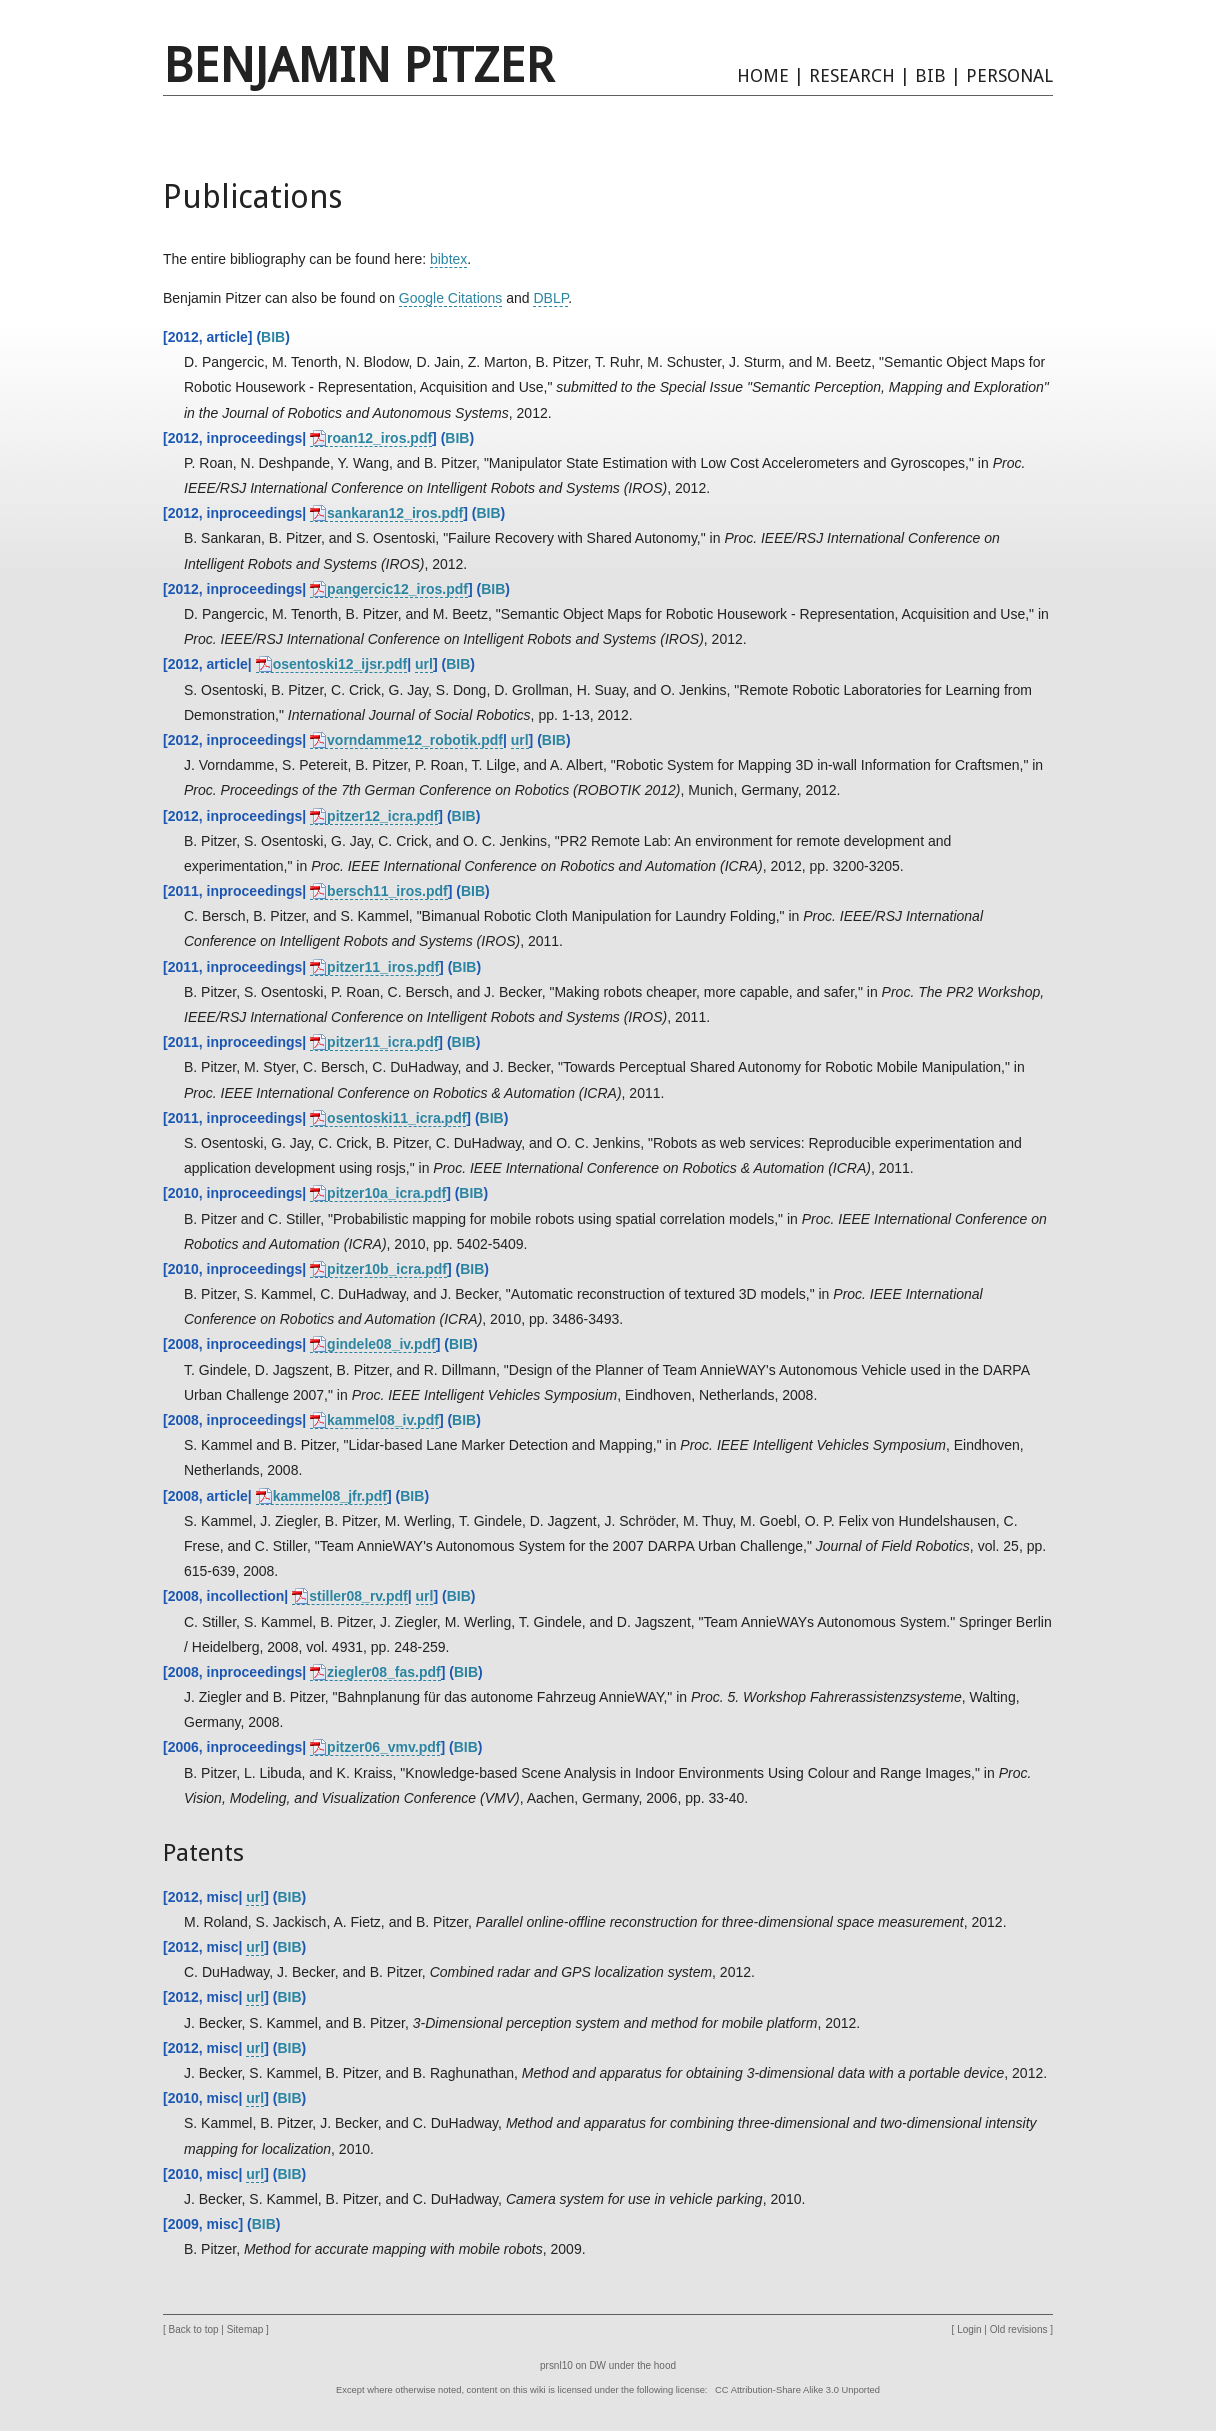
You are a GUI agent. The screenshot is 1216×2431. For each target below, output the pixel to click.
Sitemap (245, 2329)
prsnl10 (556, 2365)
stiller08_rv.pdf (358, 1596)
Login (969, 2329)
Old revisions (1019, 2329)
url (424, 664)
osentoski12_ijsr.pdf (340, 664)
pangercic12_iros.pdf (397, 589)
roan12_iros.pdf (379, 438)
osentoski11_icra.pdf (396, 1118)
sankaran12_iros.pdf (395, 513)
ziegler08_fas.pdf (384, 1672)
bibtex (448, 259)
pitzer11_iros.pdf (383, 967)
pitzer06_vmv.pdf (383, 1747)
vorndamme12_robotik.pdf (415, 740)
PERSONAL (1009, 75)
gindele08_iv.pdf (381, 1344)
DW (597, 2365)
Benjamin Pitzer (358, 65)
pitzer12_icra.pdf (382, 816)
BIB (930, 75)
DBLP (550, 298)
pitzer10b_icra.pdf (387, 1269)
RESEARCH (852, 75)
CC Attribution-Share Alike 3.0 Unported (797, 2390)
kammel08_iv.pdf (383, 1420)
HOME (763, 75)
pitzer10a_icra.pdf (386, 1193)
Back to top (194, 2329)
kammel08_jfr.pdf (330, 1496)
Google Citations (451, 298)
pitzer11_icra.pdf (382, 1042)
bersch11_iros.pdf (387, 891)
